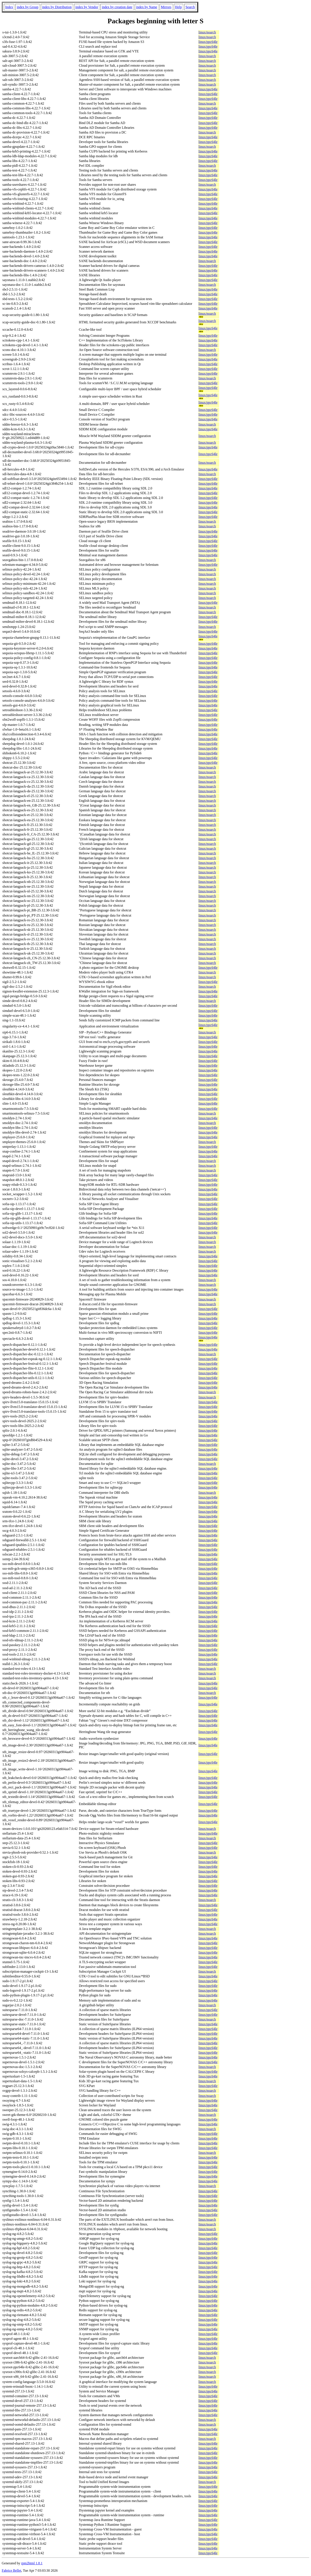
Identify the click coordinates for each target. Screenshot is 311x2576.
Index (9, 7)
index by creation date (117, 7)
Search (190, 7)
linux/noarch (207, 32)
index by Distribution (57, 7)
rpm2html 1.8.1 (32, 2563)
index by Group (27, 7)
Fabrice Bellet (11, 2570)
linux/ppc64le (207, 42)
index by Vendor (86, 7)
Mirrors (166, 7)
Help (178, 7)
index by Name (146, 7)
